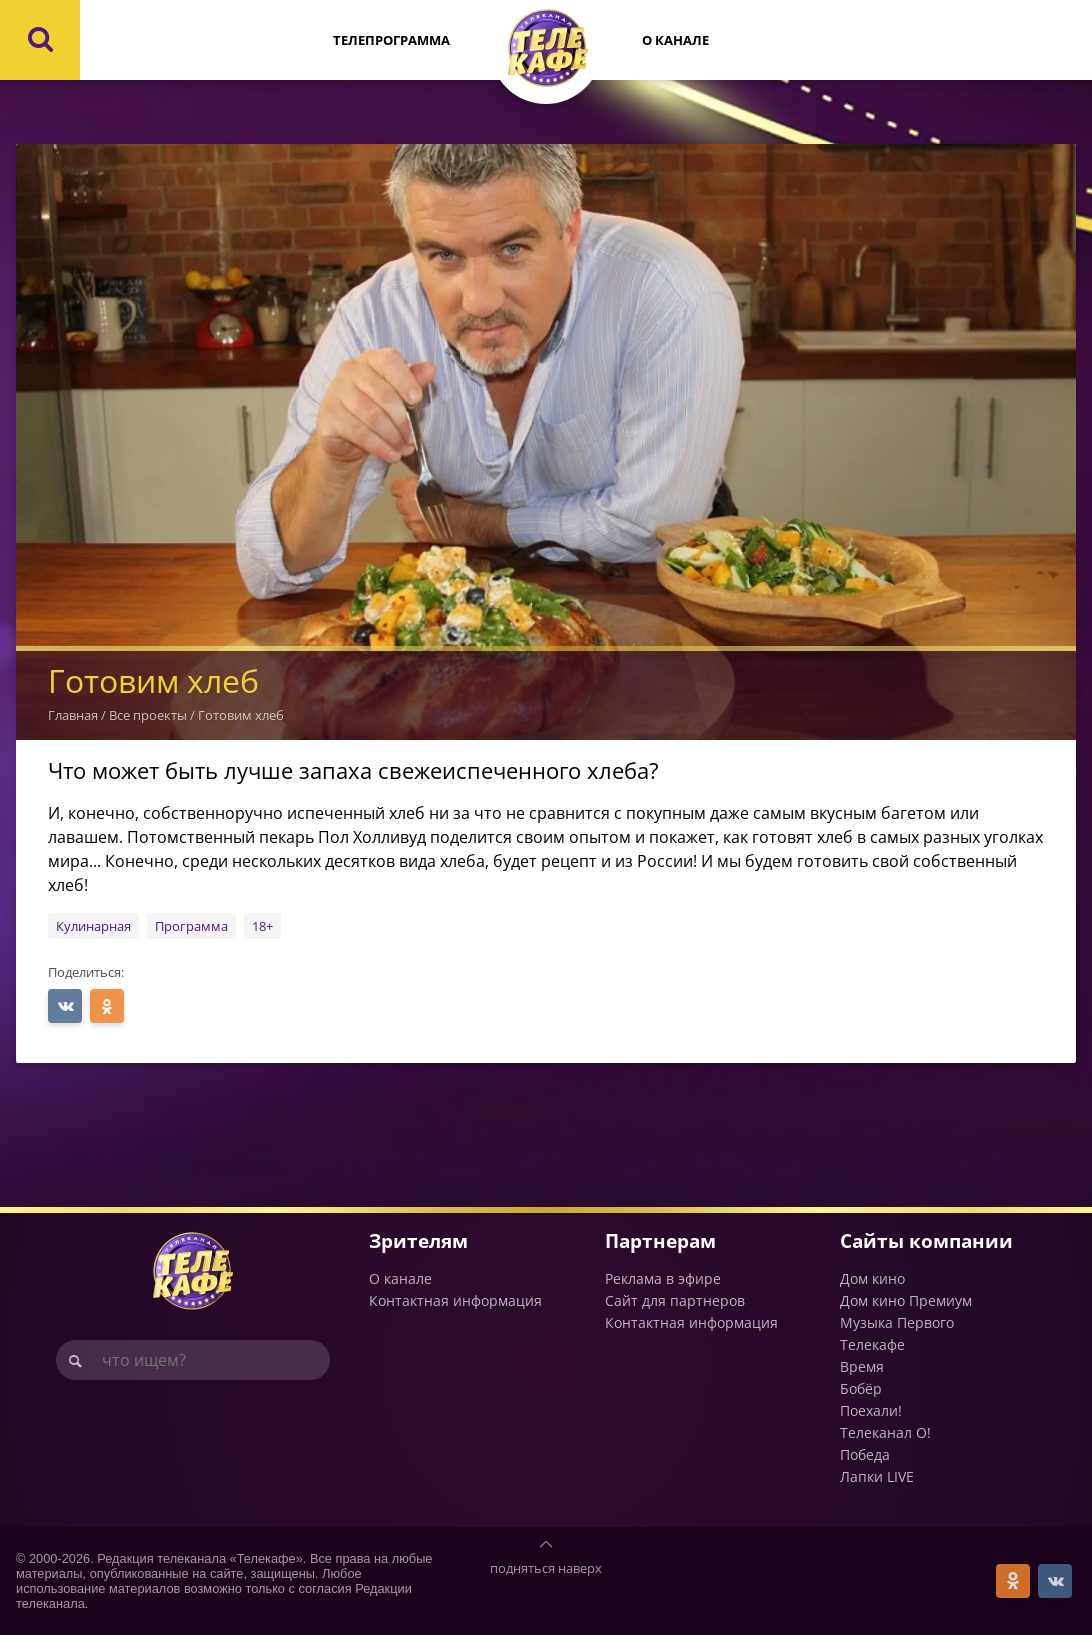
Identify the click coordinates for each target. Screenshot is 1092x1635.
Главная (73, 715)
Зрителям (418, 1240)
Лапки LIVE (877, 1476)
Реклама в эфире (663, 1278)
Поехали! (871, 1410)
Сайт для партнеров (675, 1300)
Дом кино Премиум (906, 1300)
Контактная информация (455, 1300)
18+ (262, 926)
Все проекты (148, 715)
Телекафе (872, 1344)
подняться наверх (546, 1568)
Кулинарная (93, 926)
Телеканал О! (885, 1432)
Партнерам (660, 1240)
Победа (865, 1454)
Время (862, 1366)
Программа (191, 926)
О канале (675, 40)
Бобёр (861, 1388)
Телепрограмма (391, 40)
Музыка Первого (897, 1322)
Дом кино (872, 1278)
